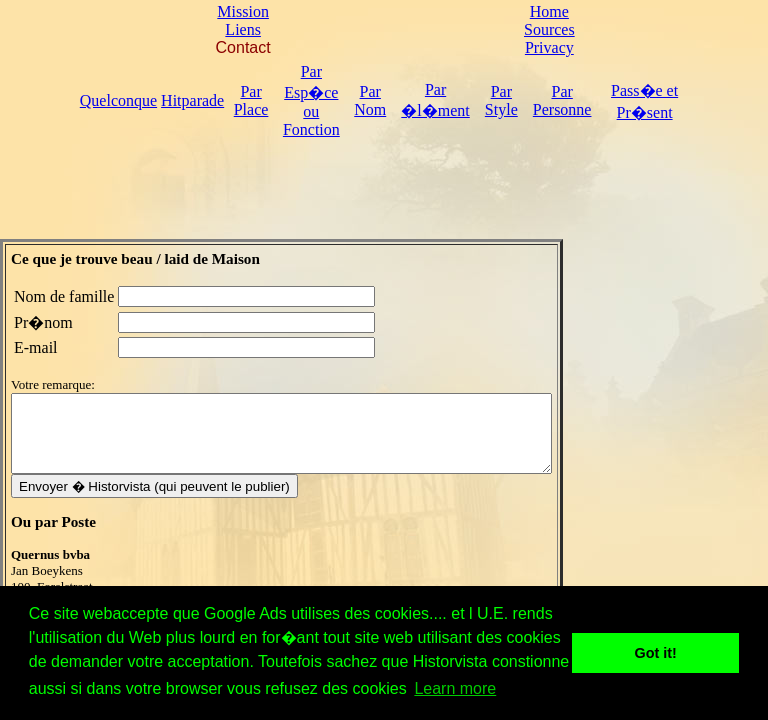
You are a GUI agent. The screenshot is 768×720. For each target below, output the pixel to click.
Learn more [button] (455, 688)
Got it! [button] (656, 653)
